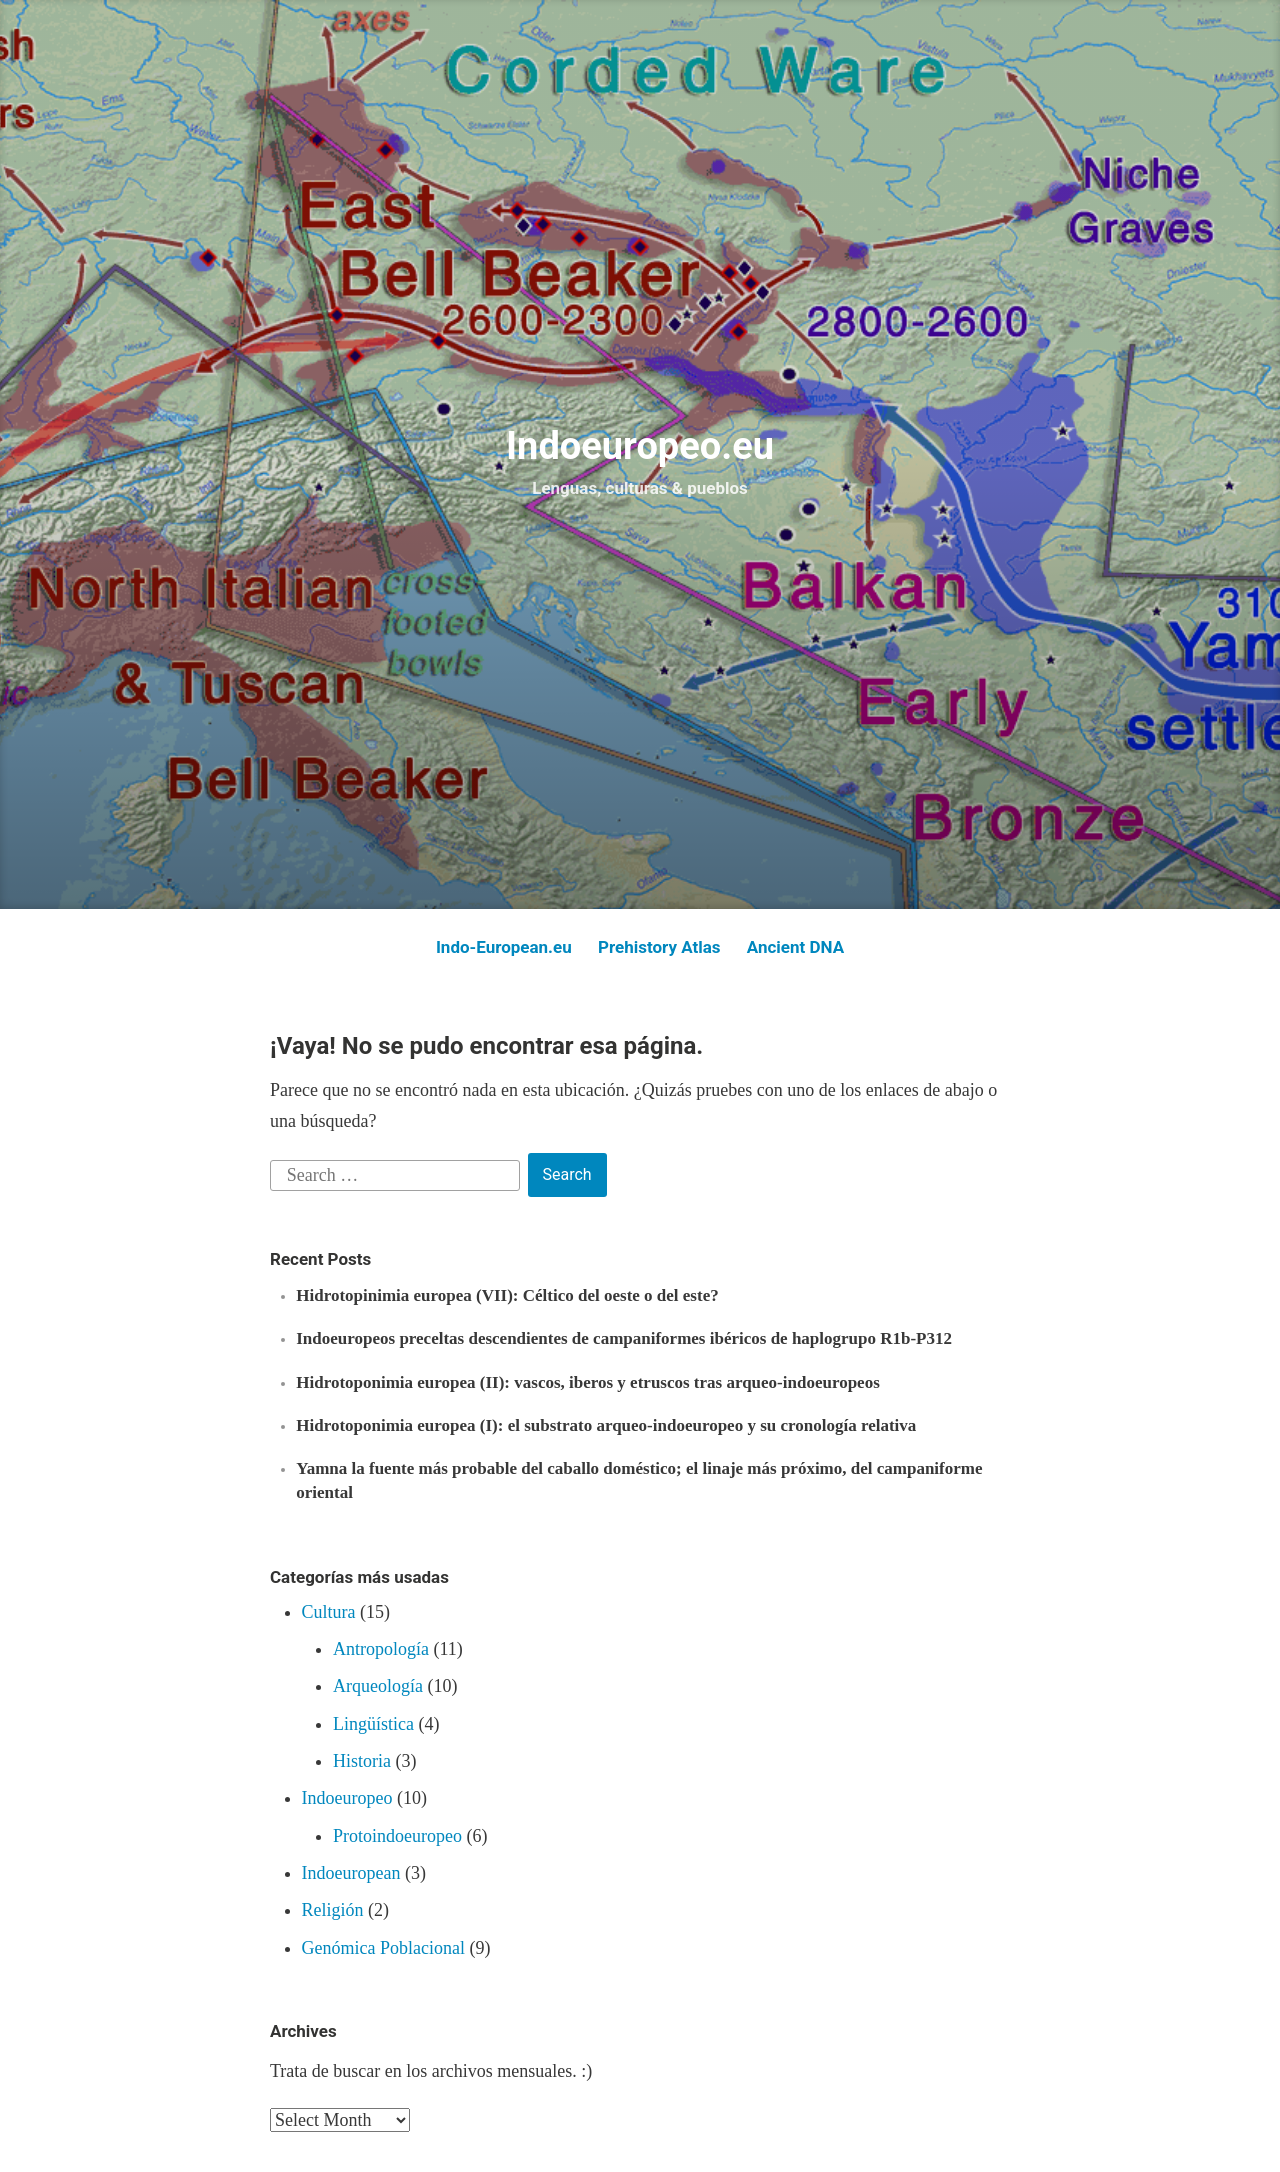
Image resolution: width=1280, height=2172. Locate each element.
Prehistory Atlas (659, 947)
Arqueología (378, 1686)
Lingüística (373, 1724)
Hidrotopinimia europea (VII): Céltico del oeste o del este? (507, 1295)
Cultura (329, 1612)
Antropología (381, 1649)
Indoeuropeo (347, 1798)
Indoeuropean (351, 1873)
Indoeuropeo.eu (640, 446)
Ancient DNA (795, 947)
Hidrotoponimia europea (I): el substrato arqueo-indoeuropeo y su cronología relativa (606, 1425)
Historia (362, 1761)
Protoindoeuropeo (397, 1836)
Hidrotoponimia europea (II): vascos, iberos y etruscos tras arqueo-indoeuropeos (588, 1382)
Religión (333, 1910)
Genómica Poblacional (383, 1948)
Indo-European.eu (504, 947)
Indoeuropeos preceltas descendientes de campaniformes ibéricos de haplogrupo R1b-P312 (624, 1338)
